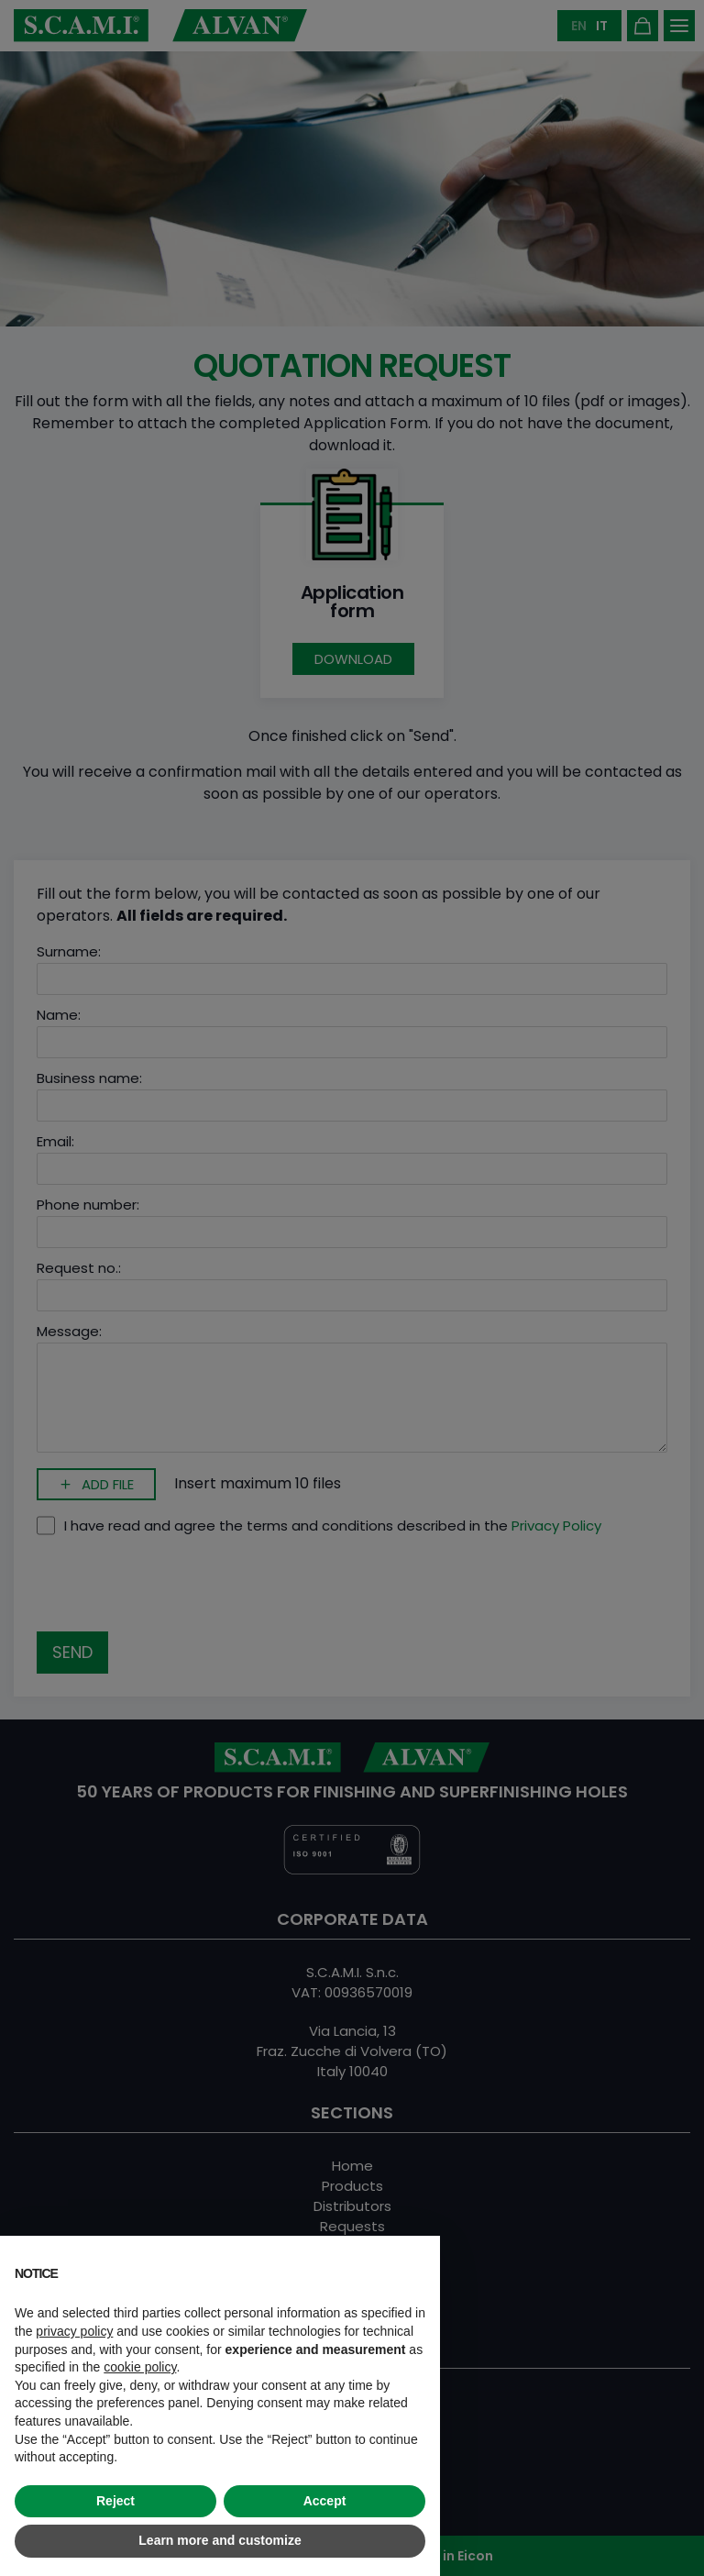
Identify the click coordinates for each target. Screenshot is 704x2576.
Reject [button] (115, 2500)
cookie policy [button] (140, 2367)
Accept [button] (324, 2500)
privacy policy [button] (74, 2331)
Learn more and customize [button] (219, 2540)
